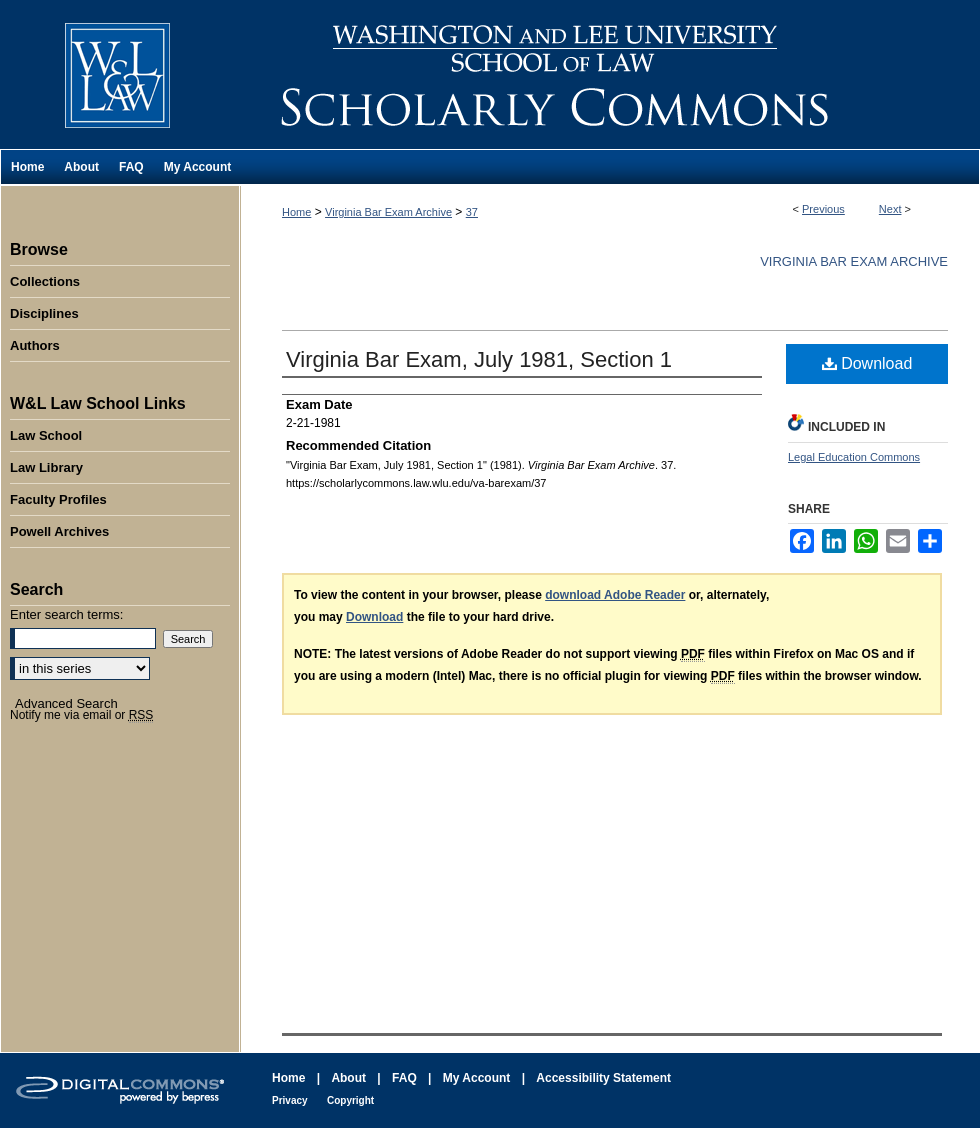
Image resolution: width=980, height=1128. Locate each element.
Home (296, 212)
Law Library (46, 467)
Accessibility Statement (603, 1078)
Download (867, 363)
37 (472, 212)
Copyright (350, 1100)
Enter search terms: (66, 614)
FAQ (404, 1078)
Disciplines (44, 313)
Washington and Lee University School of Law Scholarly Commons (610, 74)
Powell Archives (59, 531)
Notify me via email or (81, 715)
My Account (477, 1078)
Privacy (290, 1100)
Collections (45, 281)
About (348, 1078)
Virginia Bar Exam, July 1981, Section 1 (479, 359)
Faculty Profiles (58, 499)
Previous (823, 209)
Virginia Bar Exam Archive (388, 212)
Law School (46, 435)
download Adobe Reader (615, 595)
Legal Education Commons (854, 457)
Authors (35, 345)
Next (890, 209)
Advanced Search (66, 703)
